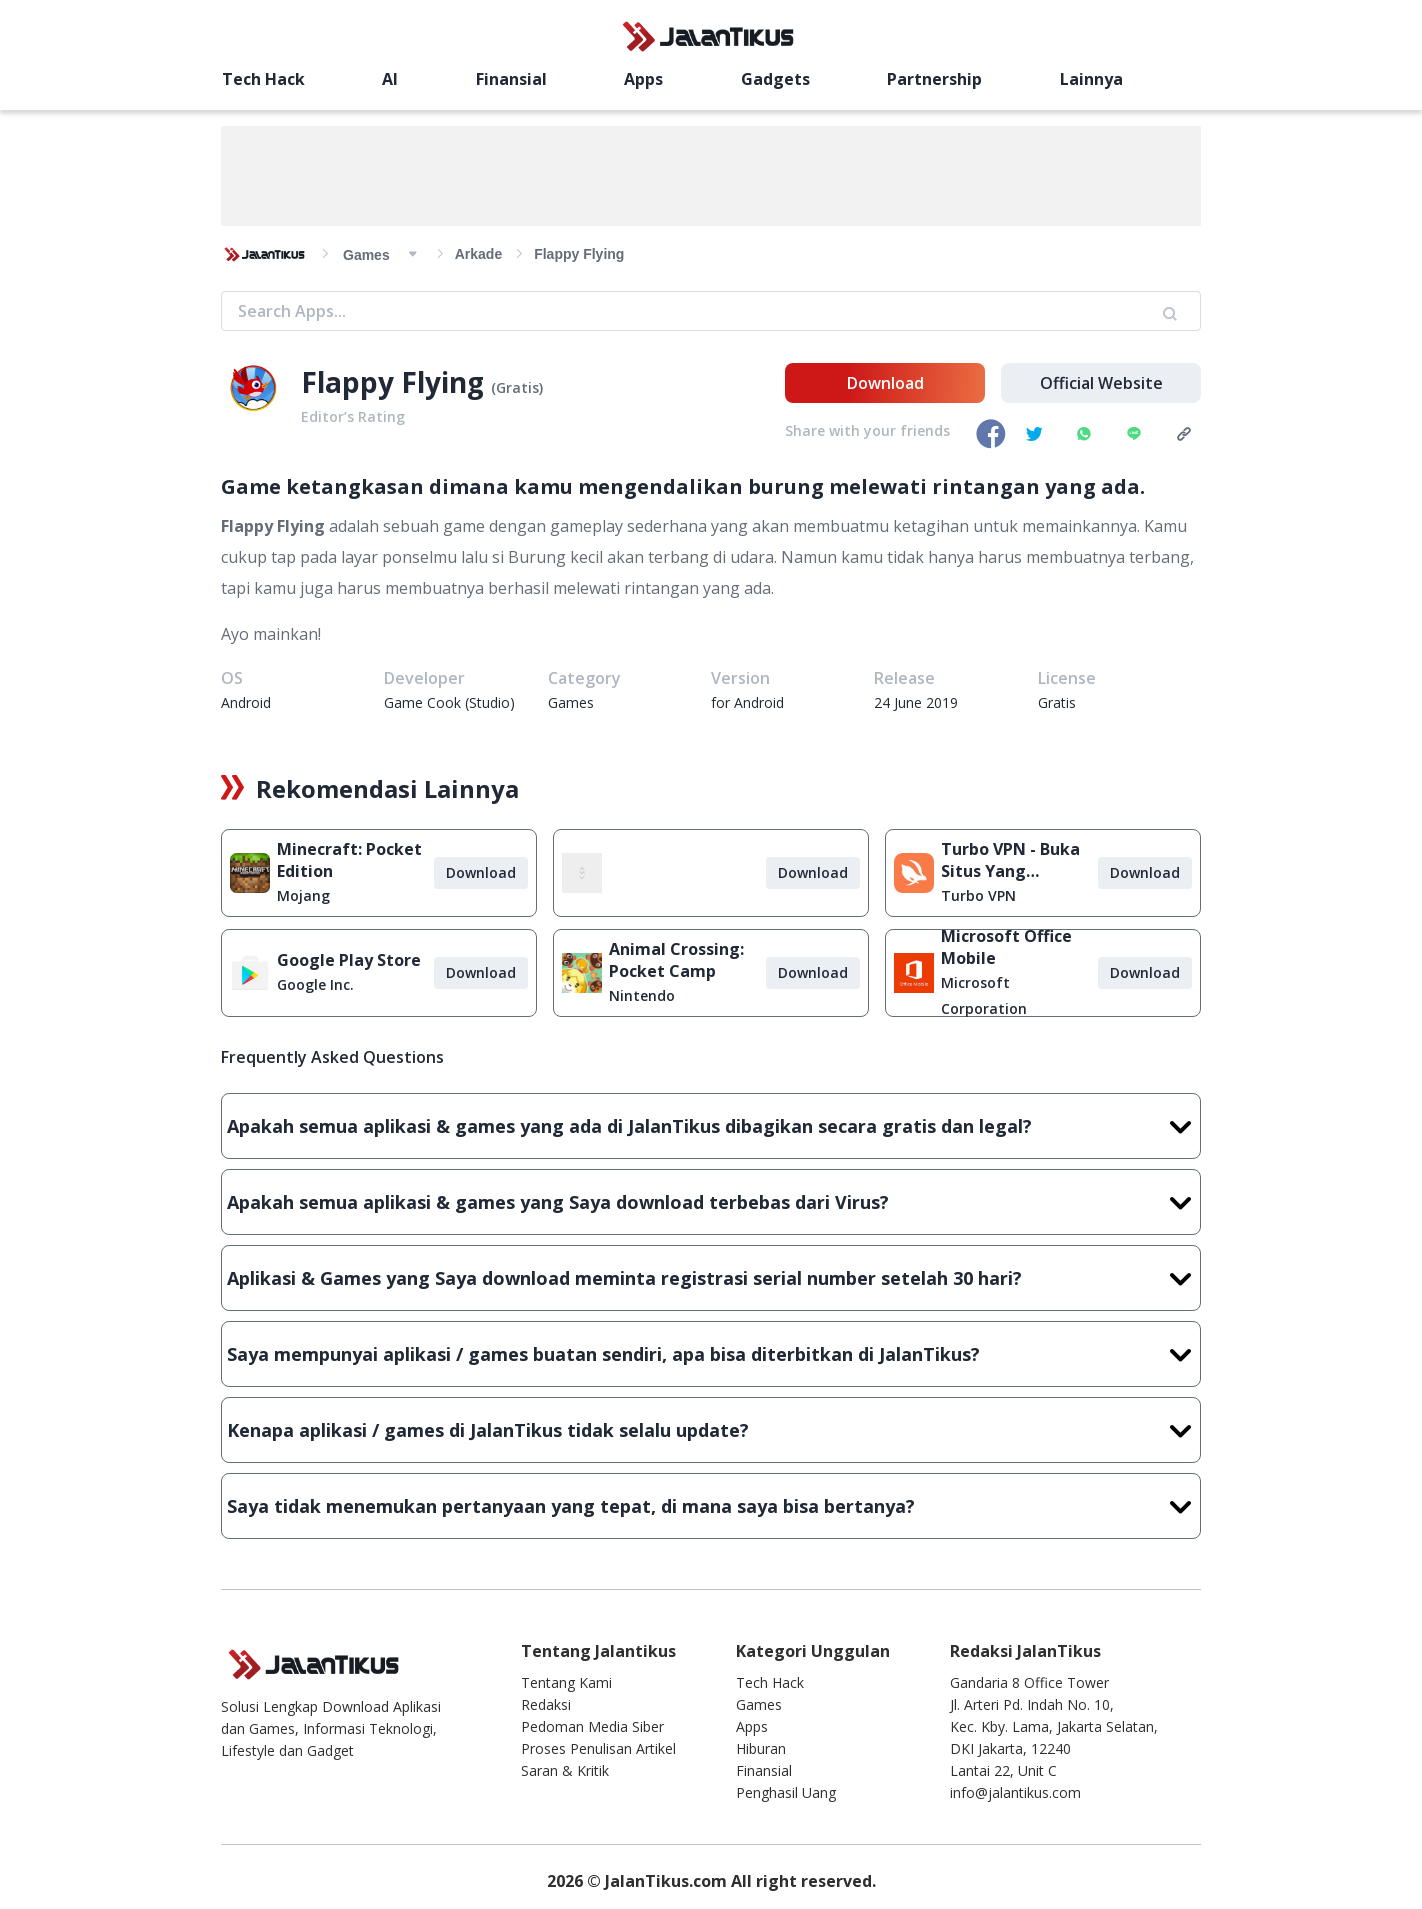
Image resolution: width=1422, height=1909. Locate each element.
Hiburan (761, 1748)
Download (885, 383)
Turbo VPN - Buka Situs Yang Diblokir (1010, 860)
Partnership (934, 79)
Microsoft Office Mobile (1006, 947)
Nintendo (642, 995)
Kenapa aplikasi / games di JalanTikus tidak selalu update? (711, 1430)
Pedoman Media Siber (592, 1726)
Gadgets (775, 79)
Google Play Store (349, 960)
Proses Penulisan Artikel (598, 1748)
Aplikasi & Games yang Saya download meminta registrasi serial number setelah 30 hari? (711, 1278)
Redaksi (546, 1704)
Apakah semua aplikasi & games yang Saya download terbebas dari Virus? (711, 1202)
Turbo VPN (978, 895)
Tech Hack (263, 79)
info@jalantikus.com (1015, 1792)
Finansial (511, 79)
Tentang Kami (566, 1682)
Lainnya (1091, 79)
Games (759, 1704)
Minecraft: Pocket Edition (349, 860)
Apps (643, 79)
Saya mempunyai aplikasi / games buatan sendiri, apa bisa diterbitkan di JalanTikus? (711, 1354)
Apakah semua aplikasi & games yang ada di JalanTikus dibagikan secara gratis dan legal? (711, 1126)
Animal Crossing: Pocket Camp (676, 960)
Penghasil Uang (786, 1792)
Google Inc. (315, 984)
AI (390, 79)
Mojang (303, 895)
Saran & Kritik (565, 1770)
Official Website (1101, 383)
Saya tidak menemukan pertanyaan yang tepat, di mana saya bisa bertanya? (711, 1506)
